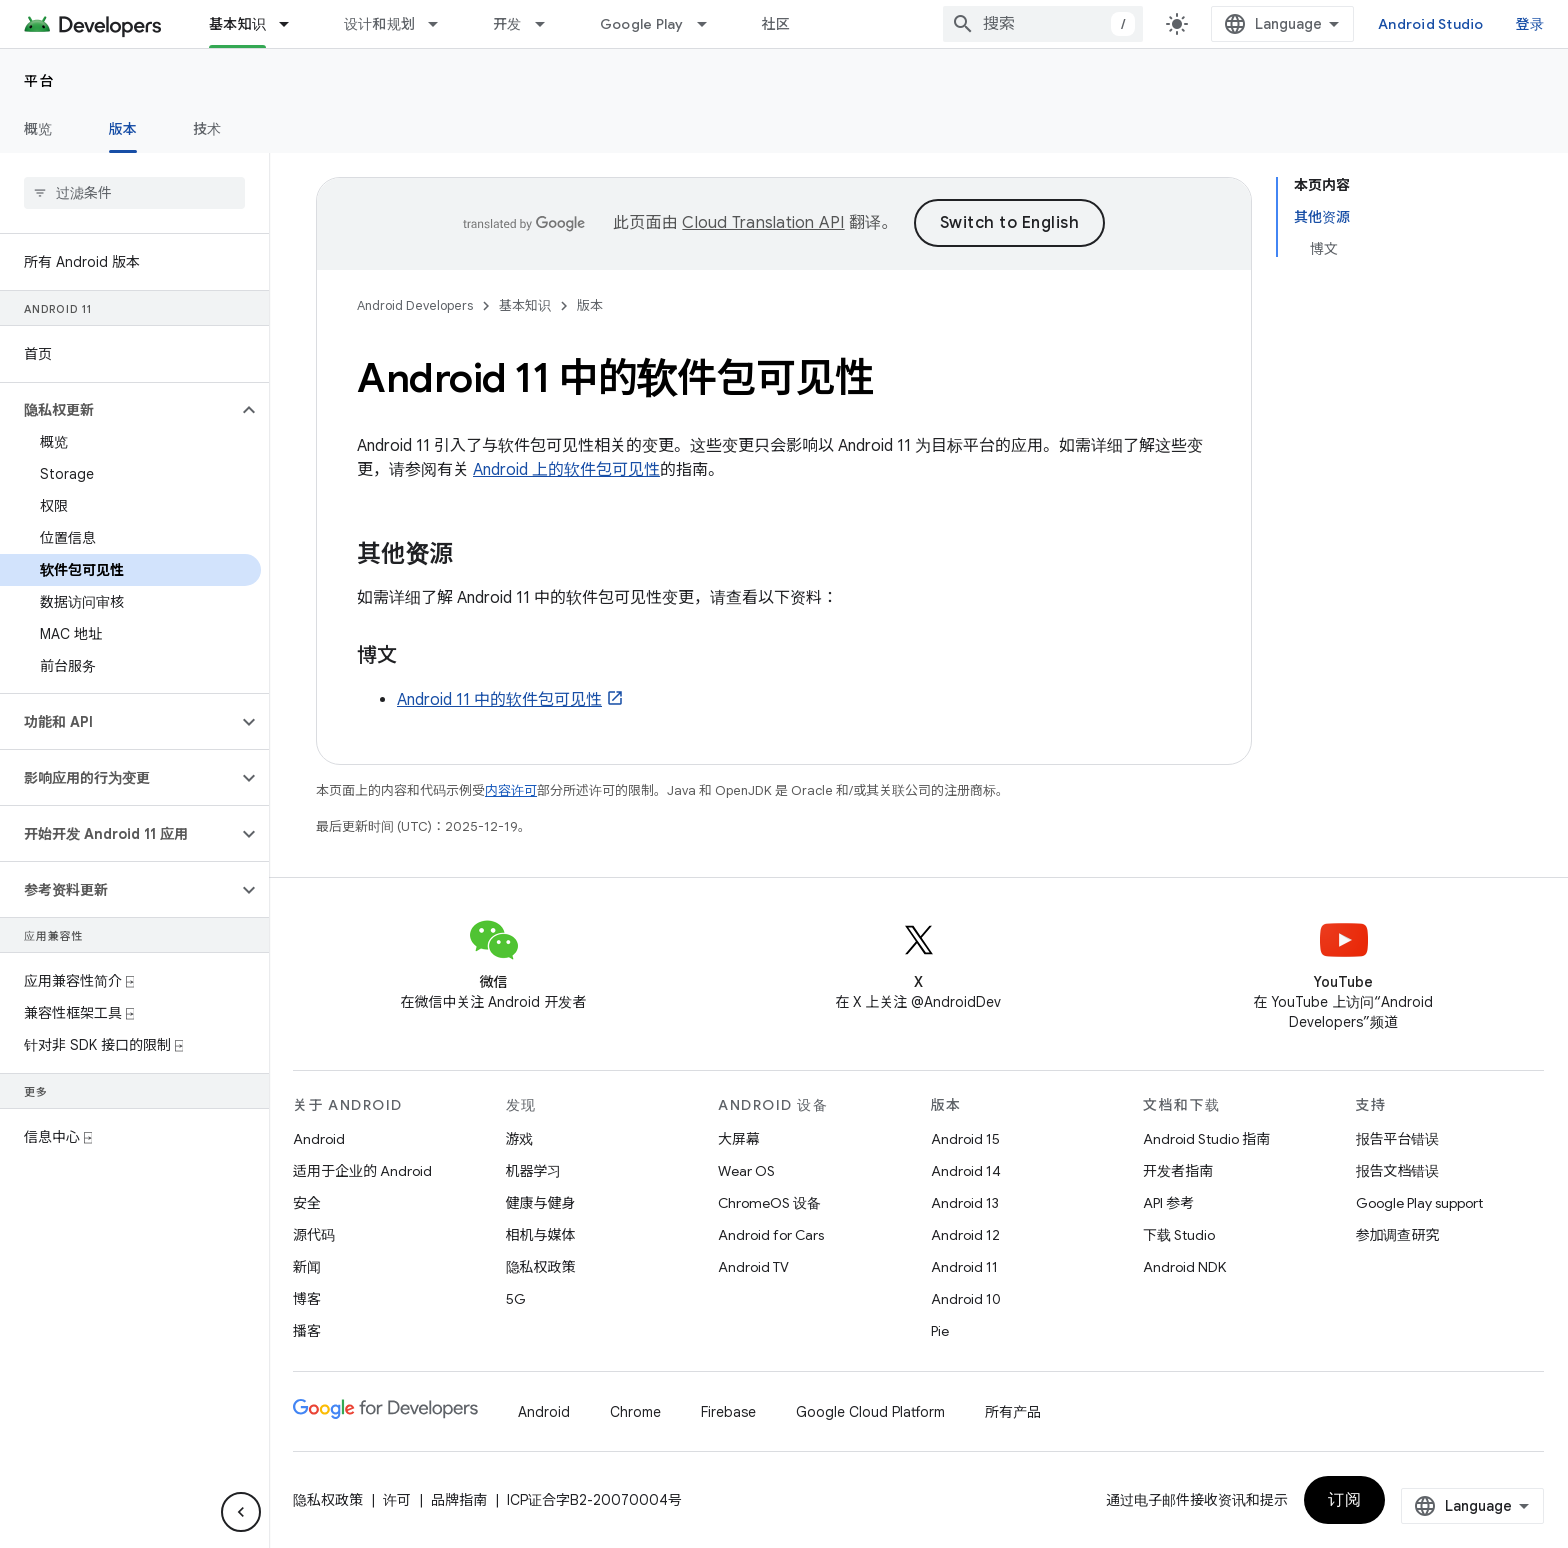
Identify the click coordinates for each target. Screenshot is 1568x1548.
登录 (1530, 24)
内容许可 (511, 790)
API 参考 (1168, 1203)
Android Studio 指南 (1206, 1139)
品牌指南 (459, 1500)
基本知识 (525, 305)
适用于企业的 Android (362, 1171)
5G (516, 1299)
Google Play (642, 24)
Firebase (728, 1412)
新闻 (307, 1267)
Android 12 (965, 1235)
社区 (776, 24)
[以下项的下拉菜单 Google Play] (711, 24)
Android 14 (966, 1171)
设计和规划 (379, 24)
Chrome (635, 1412)
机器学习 (534, 1171)
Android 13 (965, 1203)
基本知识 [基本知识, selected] (237, 24)
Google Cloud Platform (870, 1412)
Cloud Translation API (763, 223)
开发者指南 (1178, 1171)
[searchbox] (134, 193)
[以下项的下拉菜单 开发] (549, 24)
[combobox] (1043, 24)
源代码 (314, 1235)
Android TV (753, 1267)
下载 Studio (1179, 1235)
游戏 (520, 1139)
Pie (940, 1331)
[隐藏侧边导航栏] (241, 1512)
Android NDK (1184, 1267)
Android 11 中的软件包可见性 (499, 700)
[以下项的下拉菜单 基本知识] (293, 24)
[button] (118, 410)
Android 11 (964, 1267)
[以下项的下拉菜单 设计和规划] (442, 24)
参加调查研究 (1398, 1235)
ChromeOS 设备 (769, 1203)
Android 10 (966, 1299)
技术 (207, 129)
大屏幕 (739, 1139)
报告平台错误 (1398, 1139)
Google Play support (1419, 1203)
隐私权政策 (541, 1267)
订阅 (1344, 1500)
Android (319, 1139)
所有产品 (1013, 1412)
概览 (38, 129)
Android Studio (1431, 24)
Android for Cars (771, 1235)
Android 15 (965, 1139)
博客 (307, 1299)
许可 (397, 1500)
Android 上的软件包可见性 (566, 470)
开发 (507, 24)
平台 (39, 81)
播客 (307, 1331)
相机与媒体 (541, 1235)
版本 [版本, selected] (123, 129)
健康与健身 (541, 1203)
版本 (590, 305)
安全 (307, 1203)
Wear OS (746, 1171)
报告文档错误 (1398, 1171)
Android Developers (415, 305)
